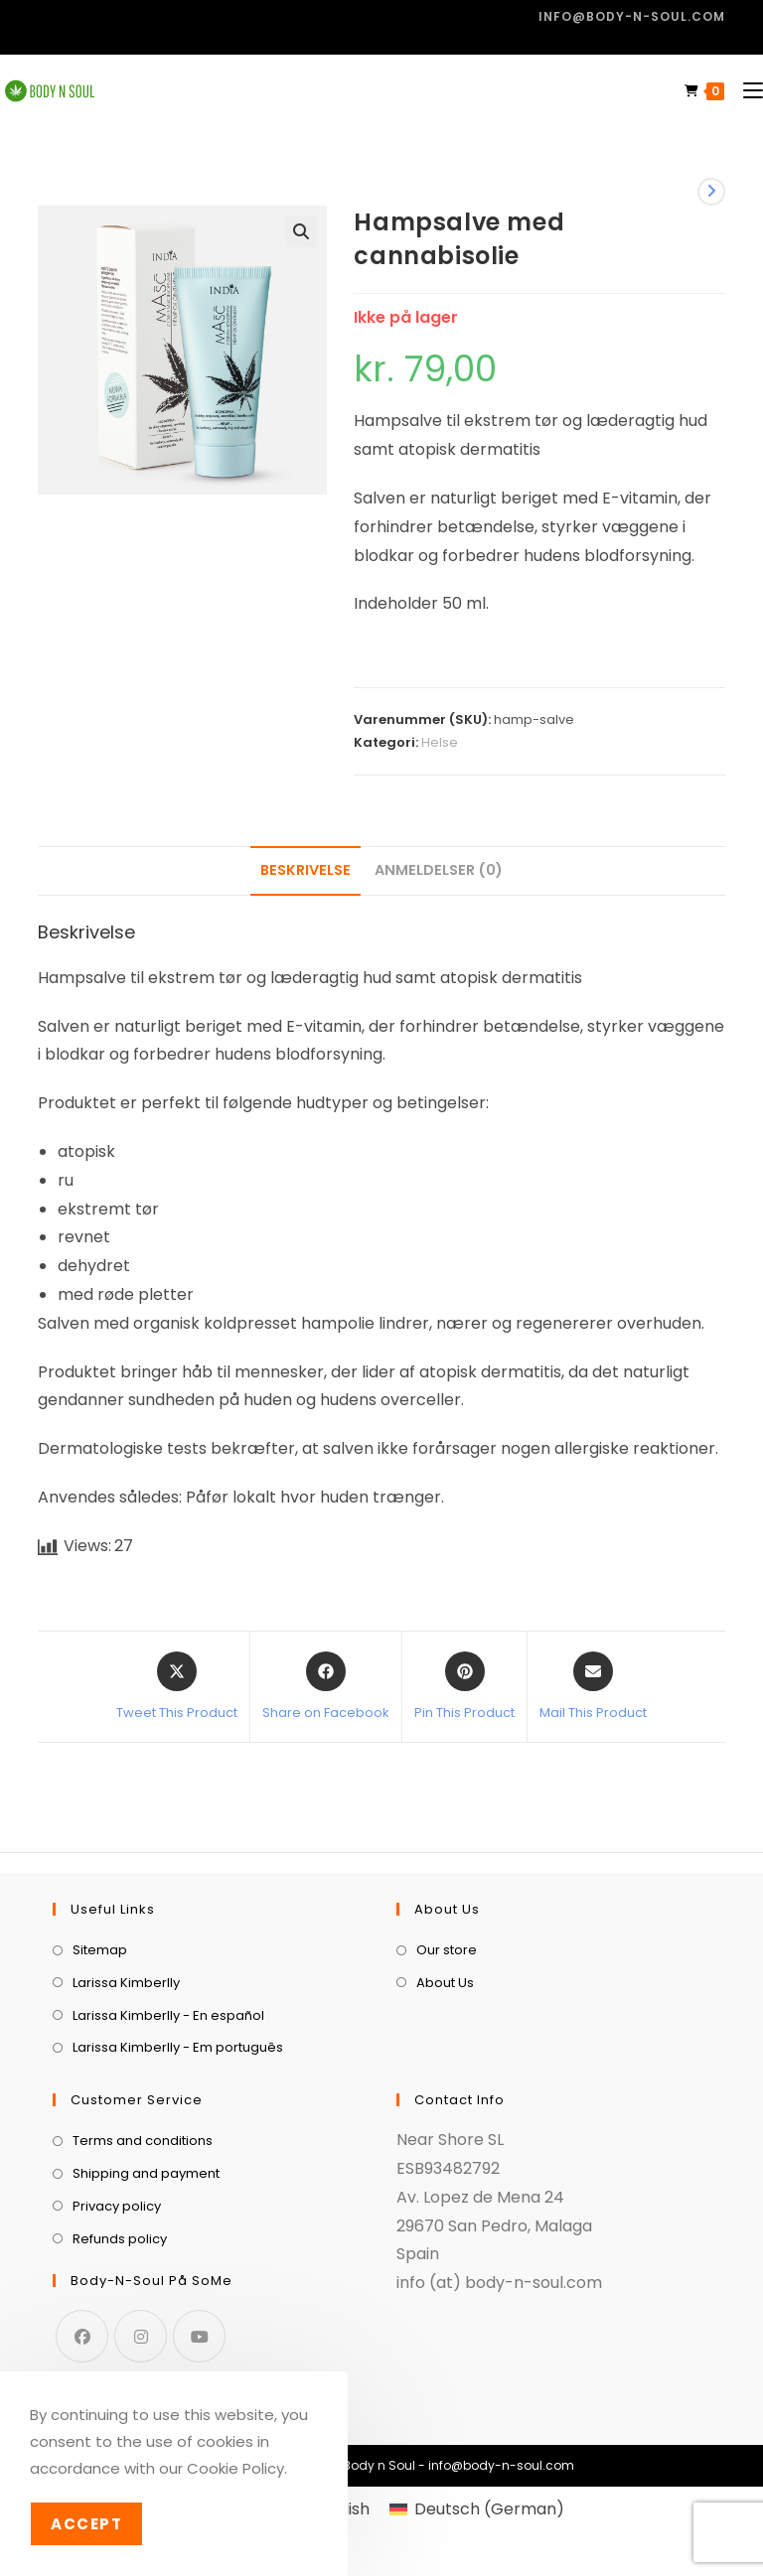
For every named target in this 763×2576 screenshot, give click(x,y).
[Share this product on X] (176, 1687)
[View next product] (711, 192)
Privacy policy (117, 2206)
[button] (301, 231)
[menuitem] (476, 2509)
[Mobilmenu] (745, 90)
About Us (445, 1982)
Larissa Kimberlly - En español (168, 2015)
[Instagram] (140, 2336)
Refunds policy (120, 2238)
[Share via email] (593, 1687)
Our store (446, 1949)
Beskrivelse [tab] (305, 870)
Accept (86, 2523)
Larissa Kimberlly (126, 1982)
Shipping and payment (146, 2173)
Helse (439, 742)
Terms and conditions (143, 2140)
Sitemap (100, 1949)
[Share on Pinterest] (464, 1687)
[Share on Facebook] (325, 1687)
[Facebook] (82, 2336)
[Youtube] (199, 2336)
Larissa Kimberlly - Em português (178, 2047)
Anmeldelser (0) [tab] (439, 870)
